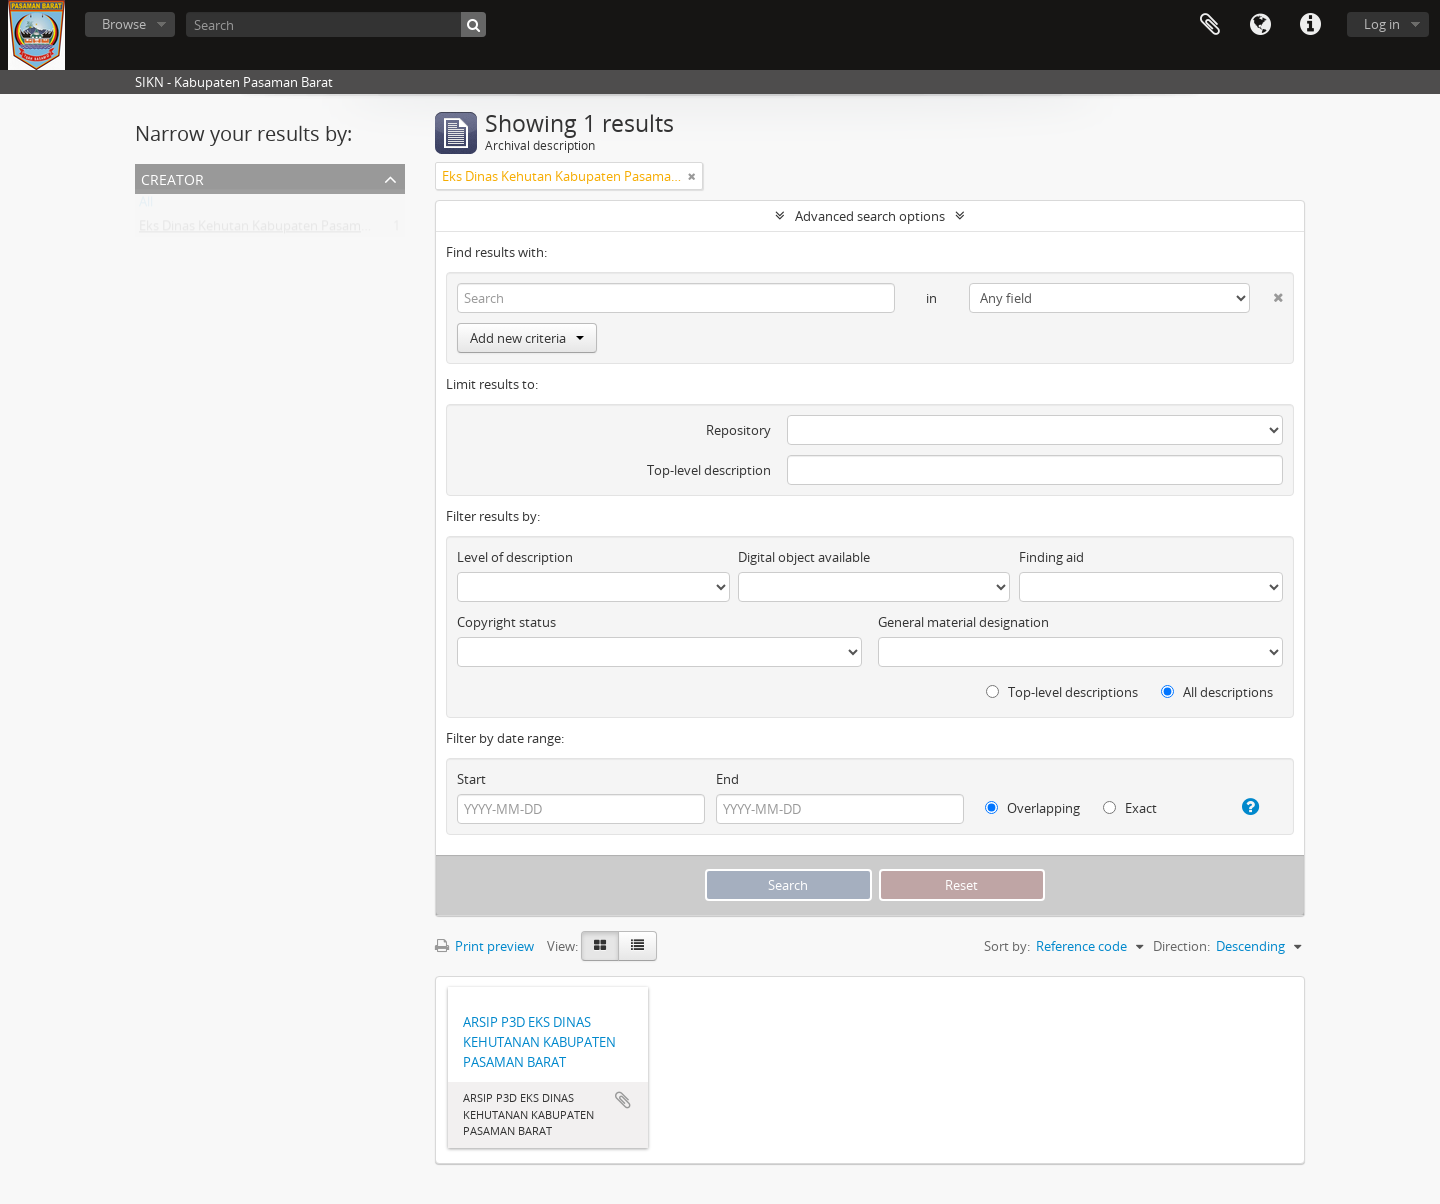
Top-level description (709, 470)
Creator (172, 177)
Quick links (1310, 25)
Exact (1130, 808)
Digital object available (804, 557)
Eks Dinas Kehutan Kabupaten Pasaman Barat (275, 230)
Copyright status (506, 622)
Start (471, 779)
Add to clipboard (623, 1100)
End (727, 779)
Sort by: (1007, 946)
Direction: (1181, 946)
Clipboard (1210, 25)
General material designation (963, 622)
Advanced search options (870, 216)
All (146, 206)
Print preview (484, 946)
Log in (1382, 24)
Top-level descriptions (1062, 692)
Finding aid (1051, 557)
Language (1260, 25)
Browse (124, 24)
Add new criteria (527, 338)
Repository (738, 430)
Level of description (515, 557)
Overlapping (1032, 808)
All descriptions (1217, 692)
